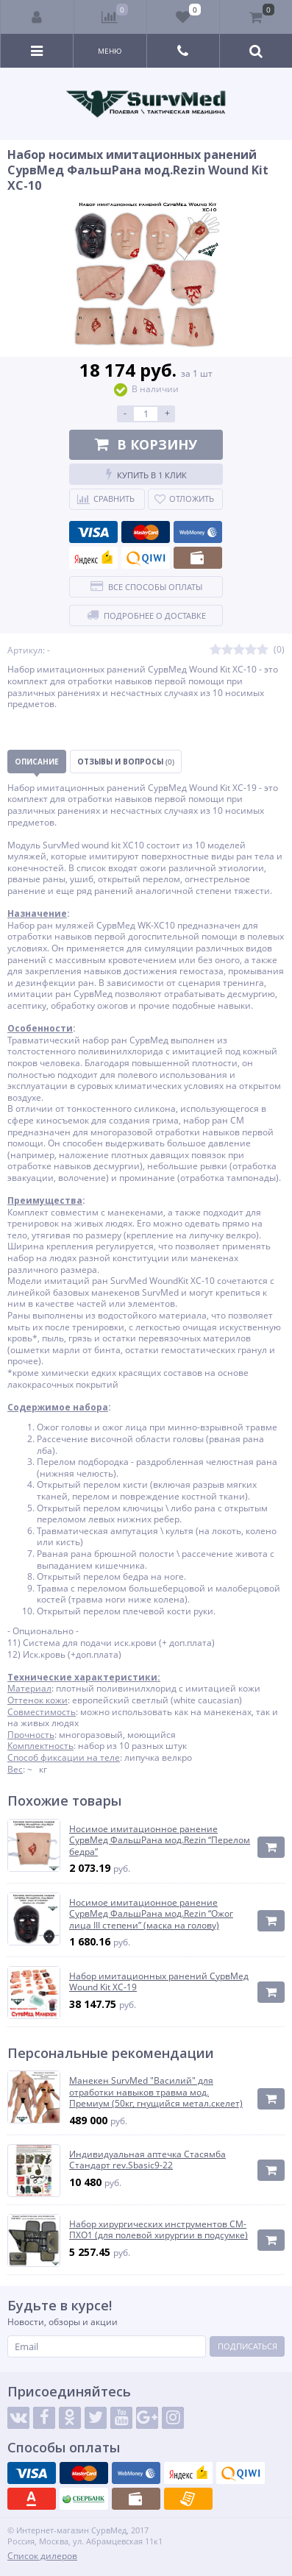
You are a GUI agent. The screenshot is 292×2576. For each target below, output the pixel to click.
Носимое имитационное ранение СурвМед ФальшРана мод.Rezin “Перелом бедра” (159, 1840)
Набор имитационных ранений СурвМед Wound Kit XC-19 (159, 1981)
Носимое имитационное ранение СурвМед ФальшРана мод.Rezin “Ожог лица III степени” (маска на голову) (151, 1914)
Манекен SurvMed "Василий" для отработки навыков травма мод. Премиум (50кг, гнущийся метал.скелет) (156, 2092)
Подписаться (247, 2346)
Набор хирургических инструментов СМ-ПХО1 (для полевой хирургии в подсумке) (158, 2229)
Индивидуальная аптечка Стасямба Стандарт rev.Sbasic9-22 (147, 2160)
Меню (110, 51)
